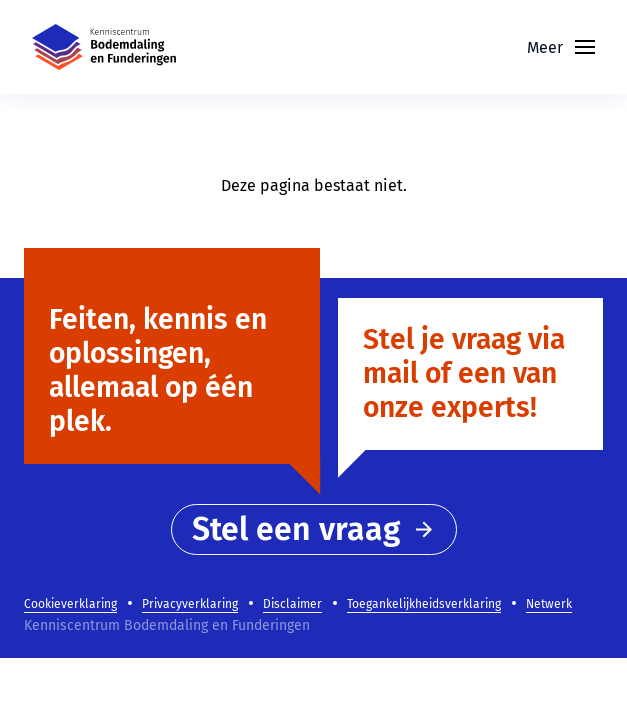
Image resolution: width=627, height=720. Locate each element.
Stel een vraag (314, 529)
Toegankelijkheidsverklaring (424, 604)
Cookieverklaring (70, 604)
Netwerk (549, 604)
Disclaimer (292, 604)
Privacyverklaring (190, 604)
